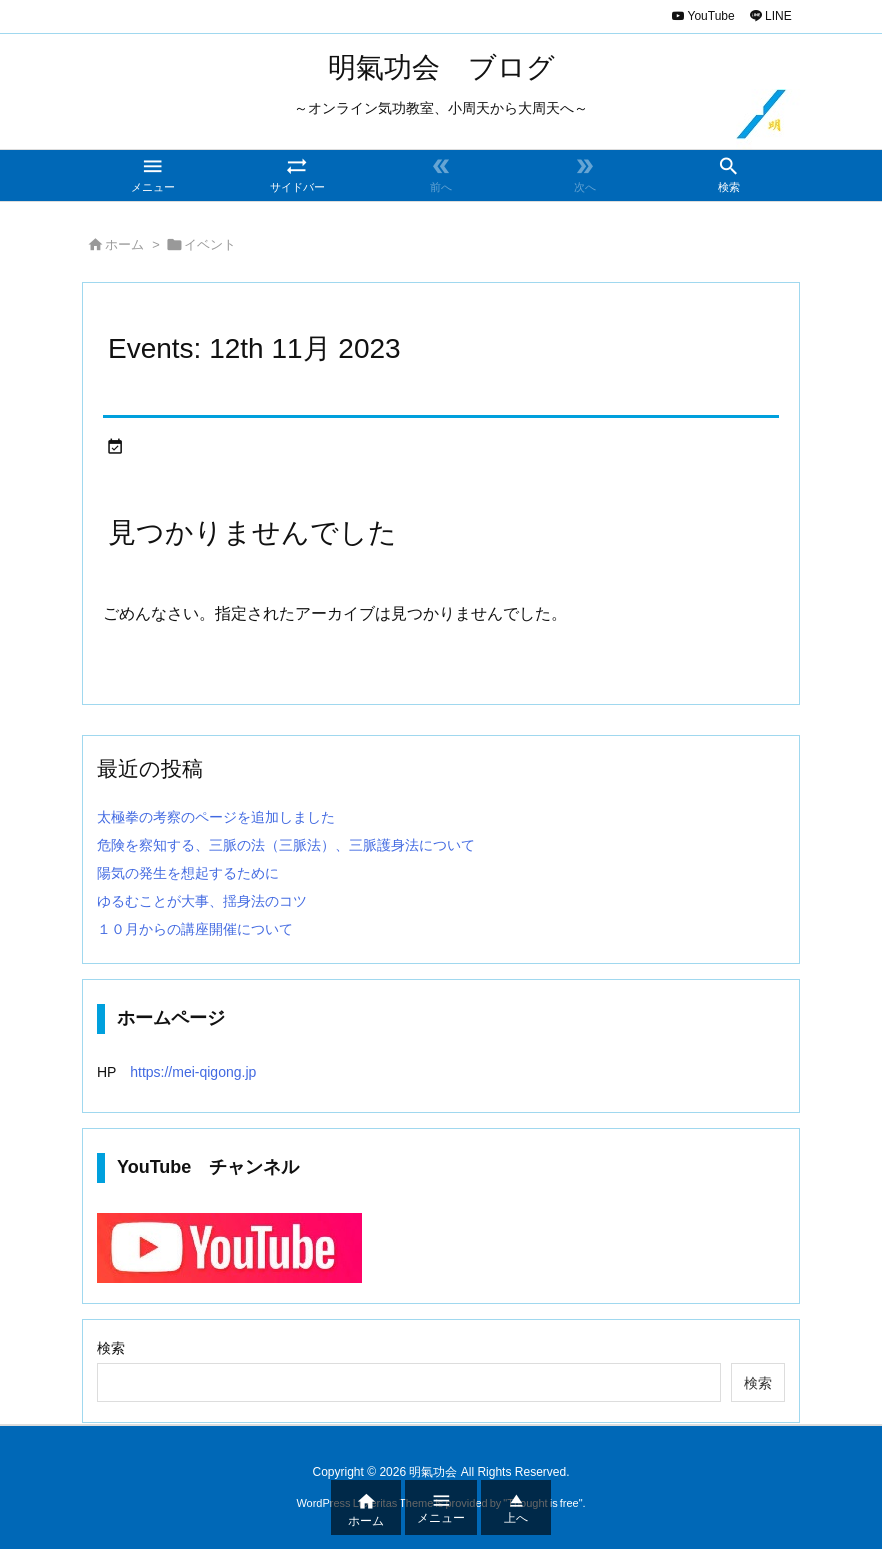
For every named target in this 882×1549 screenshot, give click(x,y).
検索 (111, 1348)
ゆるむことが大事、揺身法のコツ (202, 901)
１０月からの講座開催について (195, 929)
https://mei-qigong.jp (186, 1072)
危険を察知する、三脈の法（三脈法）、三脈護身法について (286, 845)
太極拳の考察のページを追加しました (216, 817)
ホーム (124, 244)
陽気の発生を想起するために (188, 873)
